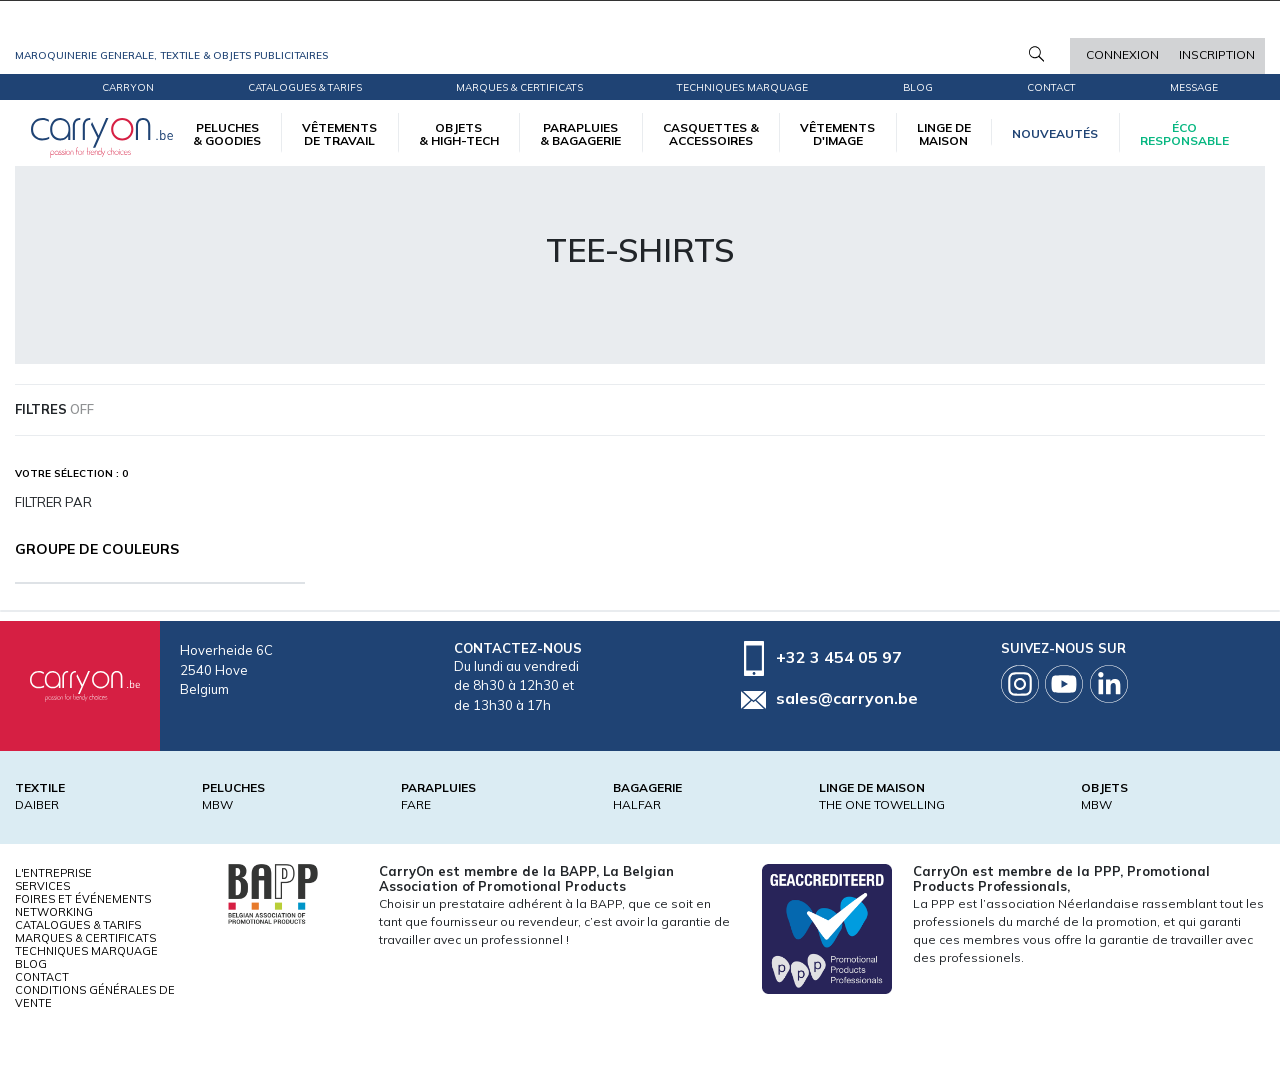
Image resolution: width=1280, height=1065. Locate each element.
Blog (31, 964)
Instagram (1020, 684)
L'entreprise (53, 873)
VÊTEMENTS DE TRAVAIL (339, 134)
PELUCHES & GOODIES (227, 134)
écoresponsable (1184, 134)
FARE (416, 804)
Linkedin (1109, 684)
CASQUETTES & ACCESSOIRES (711, 134)
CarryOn (128, 87)
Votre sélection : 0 (71, 473)
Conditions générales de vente (95, 996)
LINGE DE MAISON (944, 134)
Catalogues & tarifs (305, 87)
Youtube (1064, 684)
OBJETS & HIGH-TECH (459, 134)
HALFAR (637, 804)
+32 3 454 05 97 (839, 657)
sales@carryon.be (847, 698)
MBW (217, 804)
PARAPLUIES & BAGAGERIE (580, 134)
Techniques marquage (742, 87)
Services (42, 886)
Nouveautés (1055, 133)
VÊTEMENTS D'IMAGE (837, 134)
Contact (1051, 87)
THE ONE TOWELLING (882, 804)
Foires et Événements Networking (83, 905)
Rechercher (1036, 54)
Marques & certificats (519, 87)
